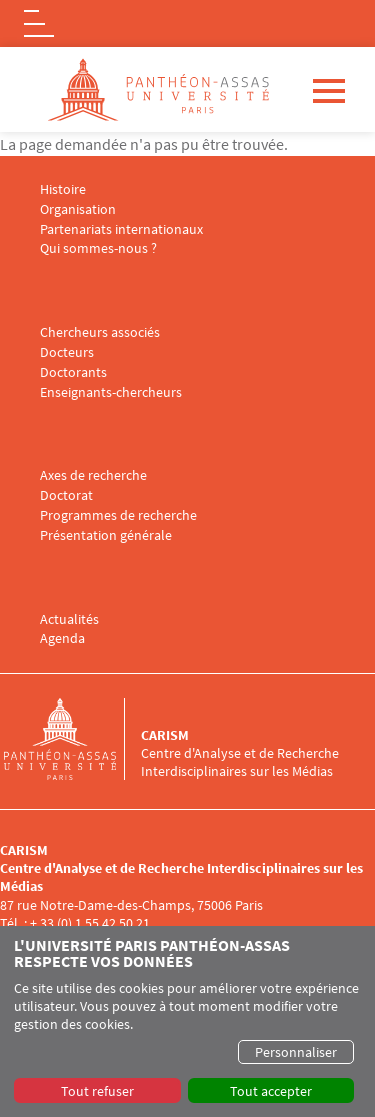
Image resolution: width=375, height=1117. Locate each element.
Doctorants (73, 372)
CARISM (165, 735)
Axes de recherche (93, 475)
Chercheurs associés (100, 332)
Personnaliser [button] (296, 1052)
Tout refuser (97, 1091)
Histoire (63, 189)
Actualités (69, 619)
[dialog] (187, 1021)
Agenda (62, 638)
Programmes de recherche (118, 515)
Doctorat (66, 495)
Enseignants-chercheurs (111, 392)
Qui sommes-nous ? (98, 248)
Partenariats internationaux (121, 229)
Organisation (78, 209)
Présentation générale (106, 535)
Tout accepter (271, 1091)
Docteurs (67, 352)
